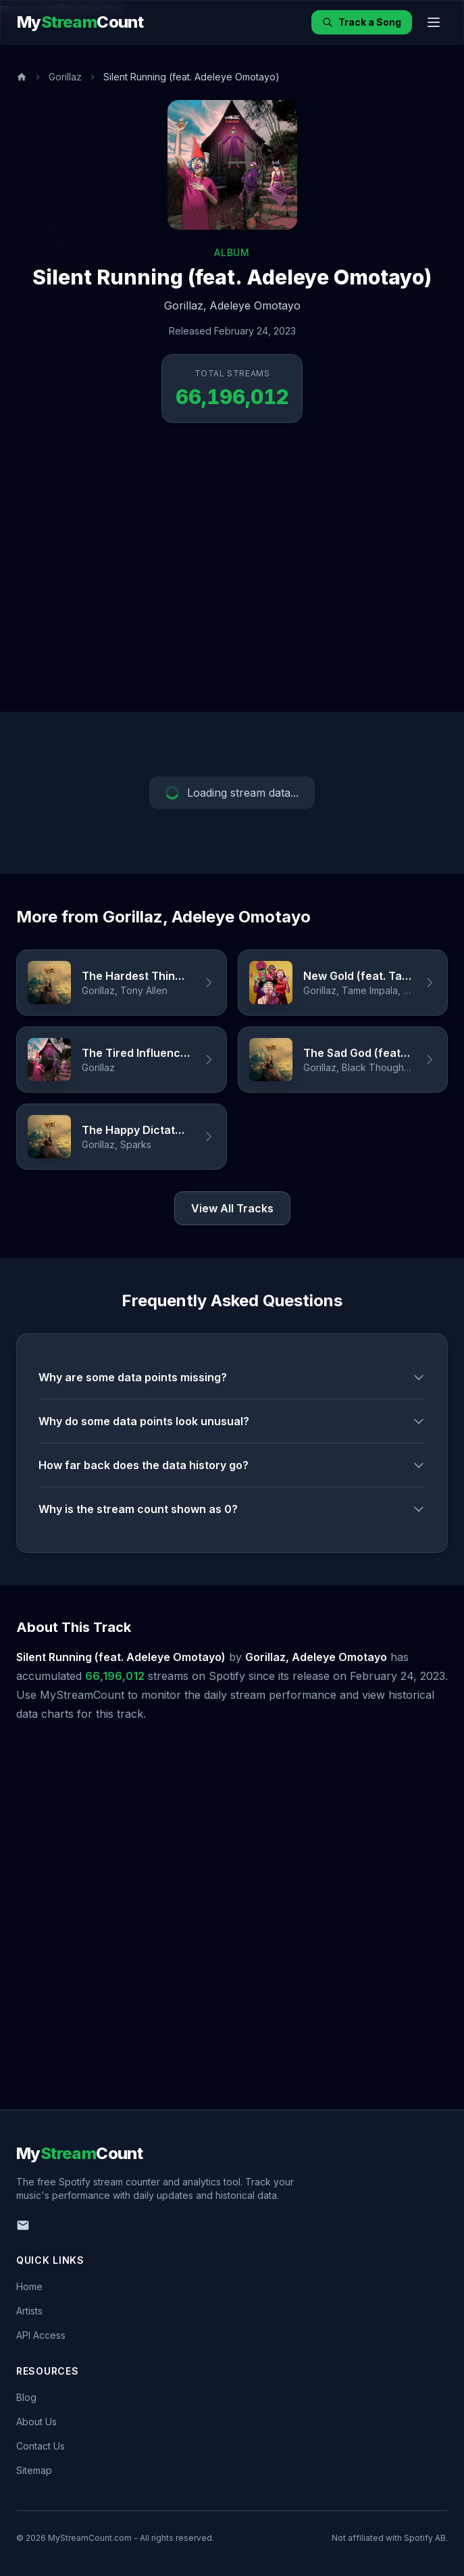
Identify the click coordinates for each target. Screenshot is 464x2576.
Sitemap (34, 2470)
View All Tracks (232, 1208)
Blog (26, 2397)
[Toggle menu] (433, 22)
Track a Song (361, 22)
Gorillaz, (185, 305)
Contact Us (40, 2446)
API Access (41, 2335)
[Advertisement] (126, 578)
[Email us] (23, 2225)
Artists (29, 2311)
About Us (36, 2421)
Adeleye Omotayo (255, 305)
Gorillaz (65, 76)
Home (29, 2286)
